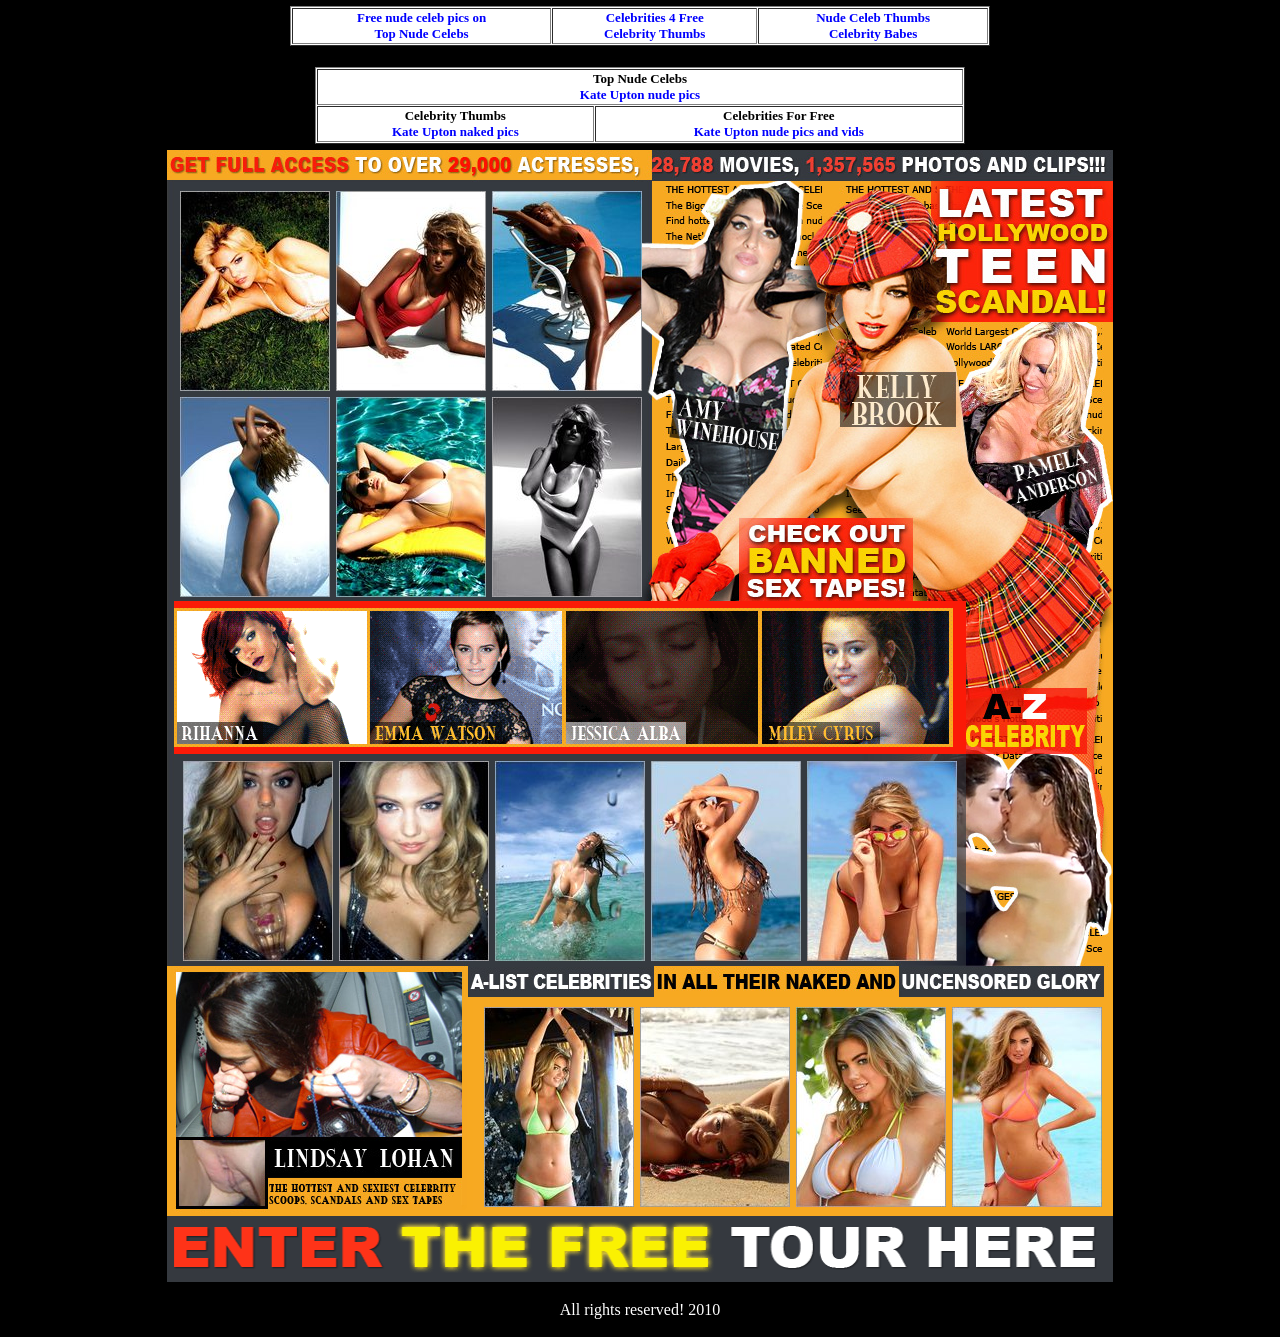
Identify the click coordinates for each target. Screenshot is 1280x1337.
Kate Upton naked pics (455, 131)
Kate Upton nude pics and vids (779, 131)
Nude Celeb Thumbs (873, 17)
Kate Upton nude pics (640, 94)
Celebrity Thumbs (654, 33)
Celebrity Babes (873, 33)
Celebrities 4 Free (655, 17)
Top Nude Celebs (422, 33)
